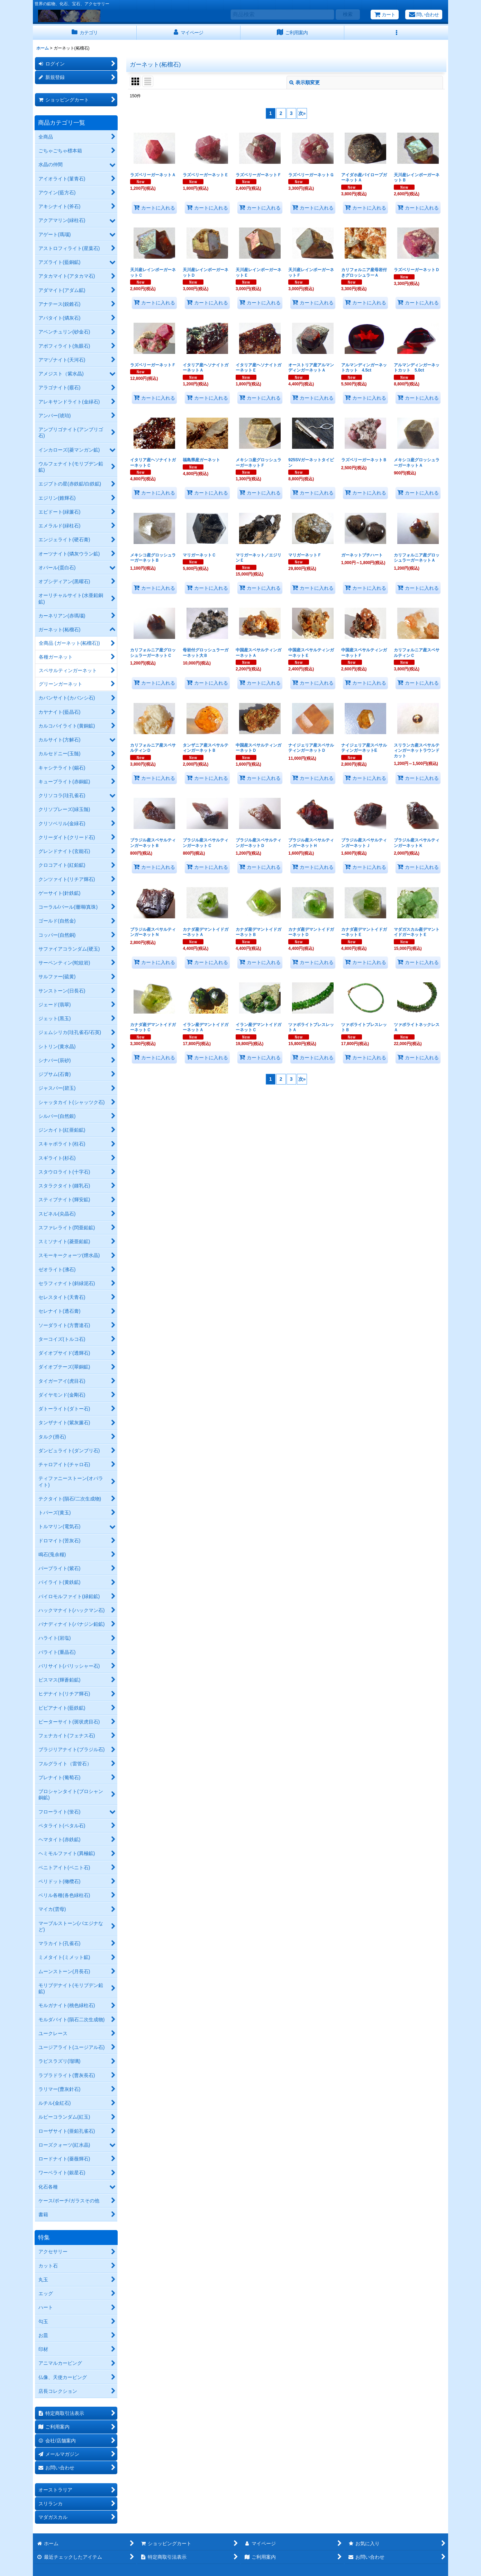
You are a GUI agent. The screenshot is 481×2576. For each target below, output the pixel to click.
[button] (396, 33)
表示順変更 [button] (304, 82)
